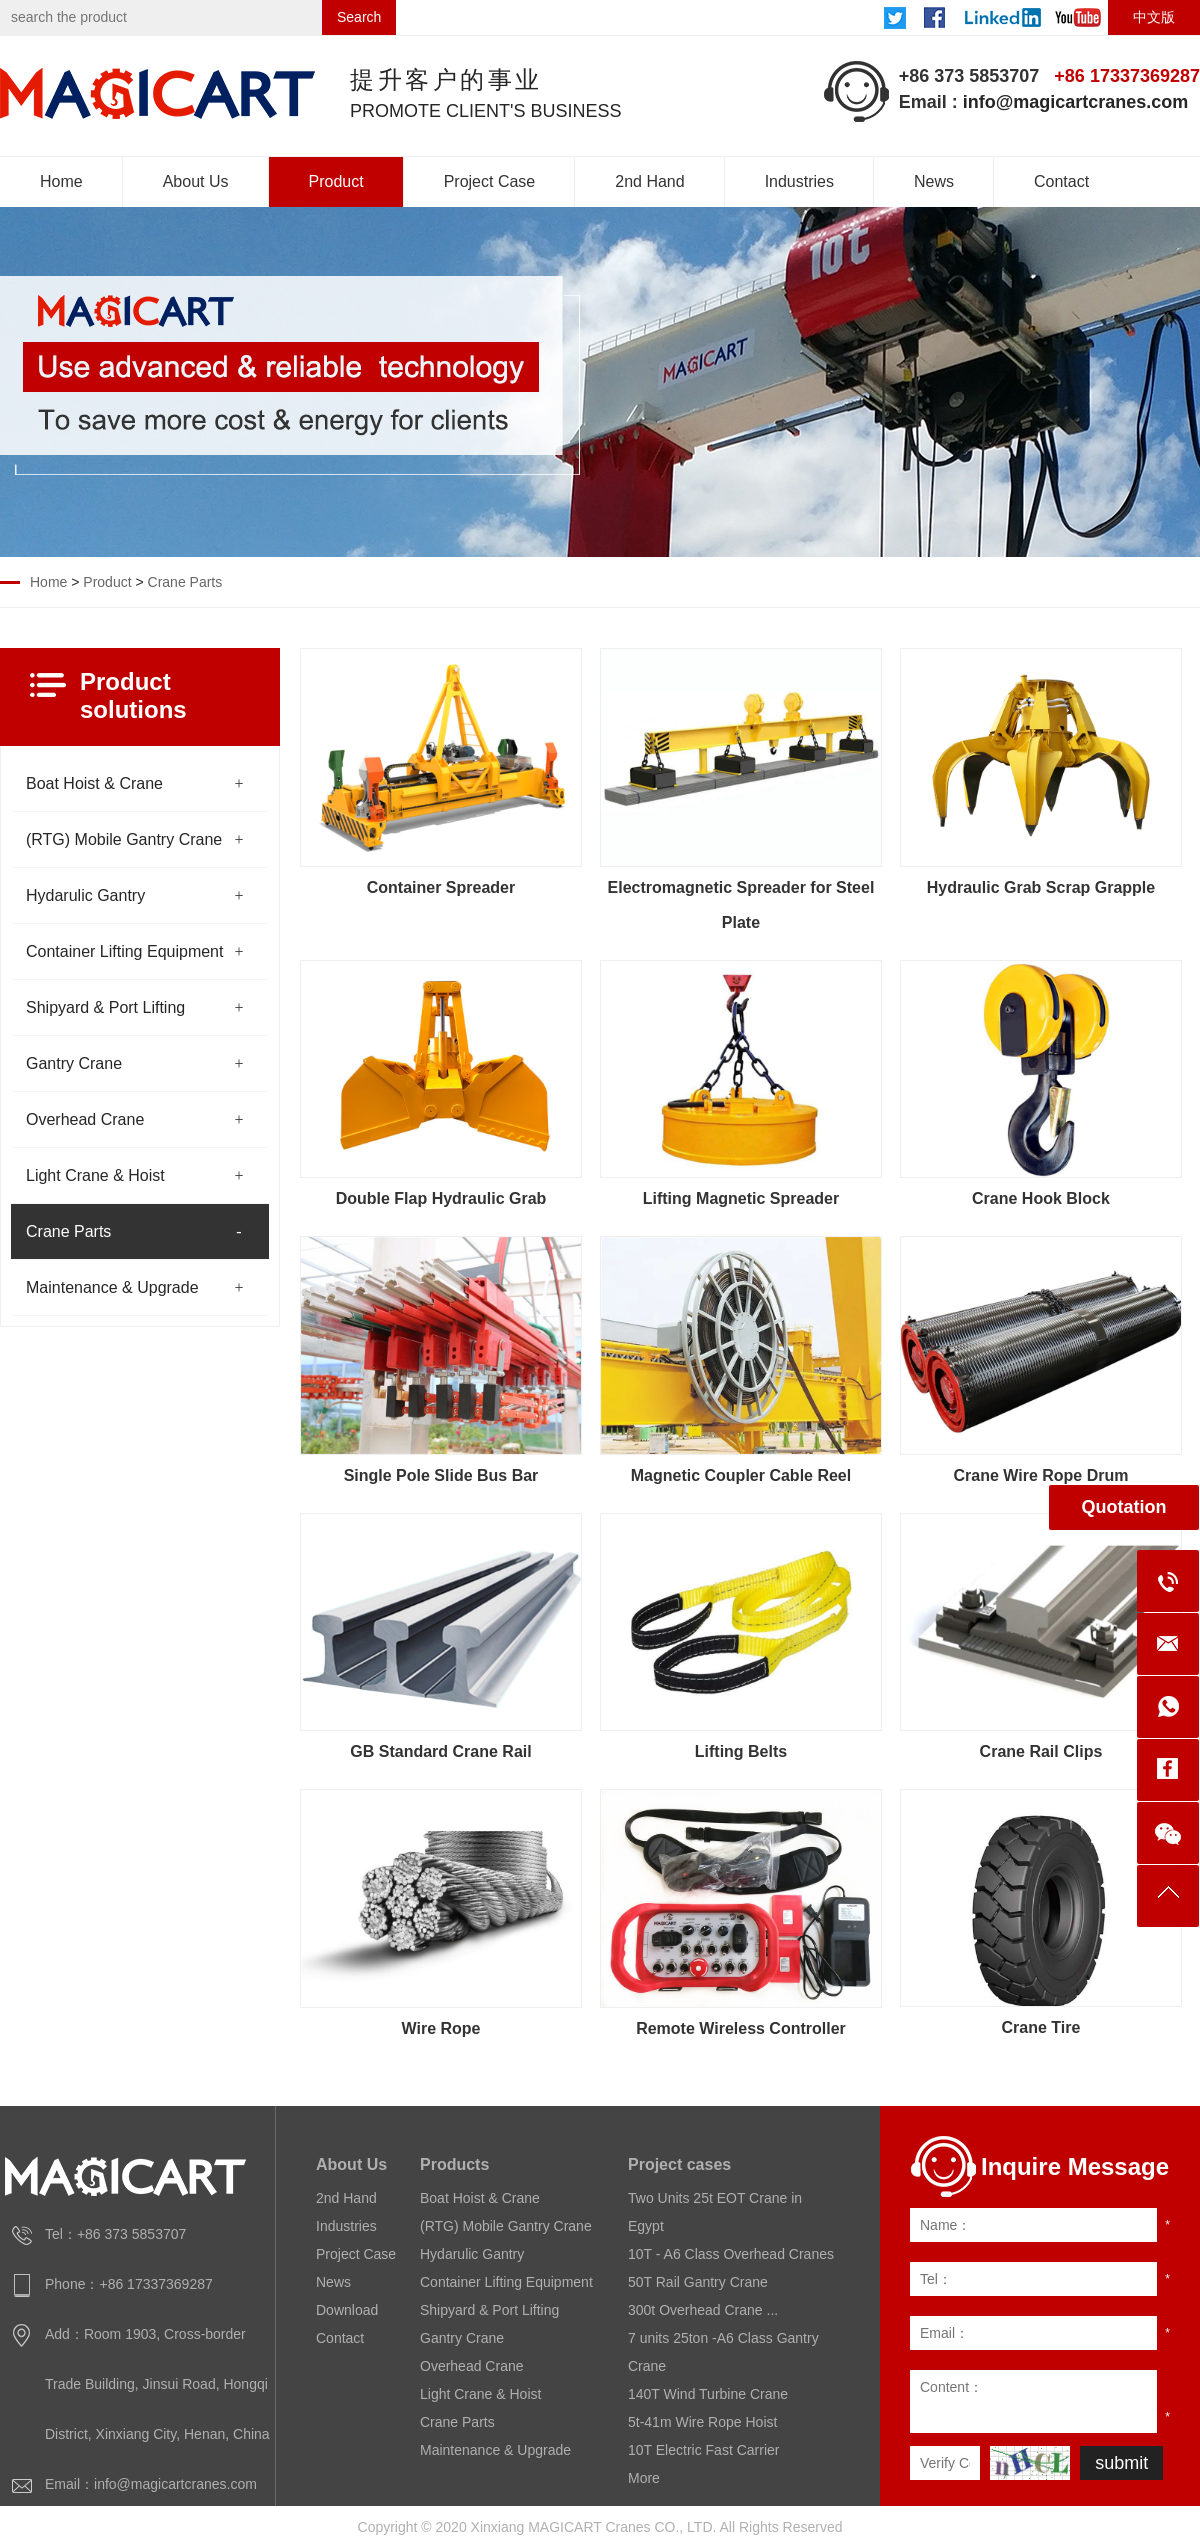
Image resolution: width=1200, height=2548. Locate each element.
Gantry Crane (74, 1063)
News (934, 181)
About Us (196, 181)
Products (454, 2164)
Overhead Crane (85, 1119)
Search (359, 17)
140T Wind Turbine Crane (708, 2394)
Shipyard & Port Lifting (105, 1007)
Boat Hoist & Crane (94, 783)
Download (347, 2310)
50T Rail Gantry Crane (698, 2282)
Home (61, 181)
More (644, 2478)
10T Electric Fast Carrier (703, 2450)
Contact (1061, 181)
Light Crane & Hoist (95, 1175)
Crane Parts (185, 582)
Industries (799, 181)
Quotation (1124, 1507)
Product (336, 181)
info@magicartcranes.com (1076, 102)
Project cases (679, 2164)
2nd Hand (649, 181)
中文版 (1154, 17)
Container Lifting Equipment (124, 951)
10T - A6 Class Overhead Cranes (731, 2254)
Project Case (490, 181)
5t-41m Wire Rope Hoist (702, 2422)
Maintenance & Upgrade (112, 1287)
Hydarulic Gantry (85, 895)
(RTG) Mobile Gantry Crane (124, 839)
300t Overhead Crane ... (703, 2310)
